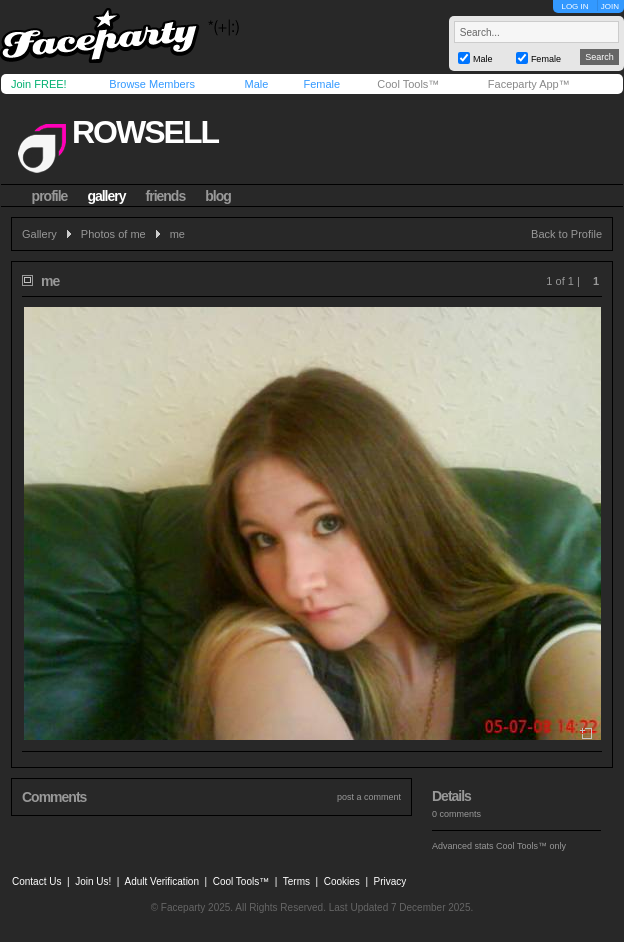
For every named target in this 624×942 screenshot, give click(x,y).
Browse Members (152, 84)
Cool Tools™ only (531, 846)
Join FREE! (39, 84)
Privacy (390, 881)
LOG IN (574, 6)
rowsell (145, 132)
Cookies (342, 881)
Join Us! (93, 881)
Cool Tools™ (408, 84)
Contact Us (36, 881)
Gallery (39, 234)
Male (256, 84)
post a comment (369, 797)
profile (50, 196)
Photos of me (113, 234)
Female (321, 84)
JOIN (610, 6)
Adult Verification (161, 881)
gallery (106, 196)
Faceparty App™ (529, 84)
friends (166, 196)
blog (218, 196)
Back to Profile (566, 234)
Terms (296, 881)
